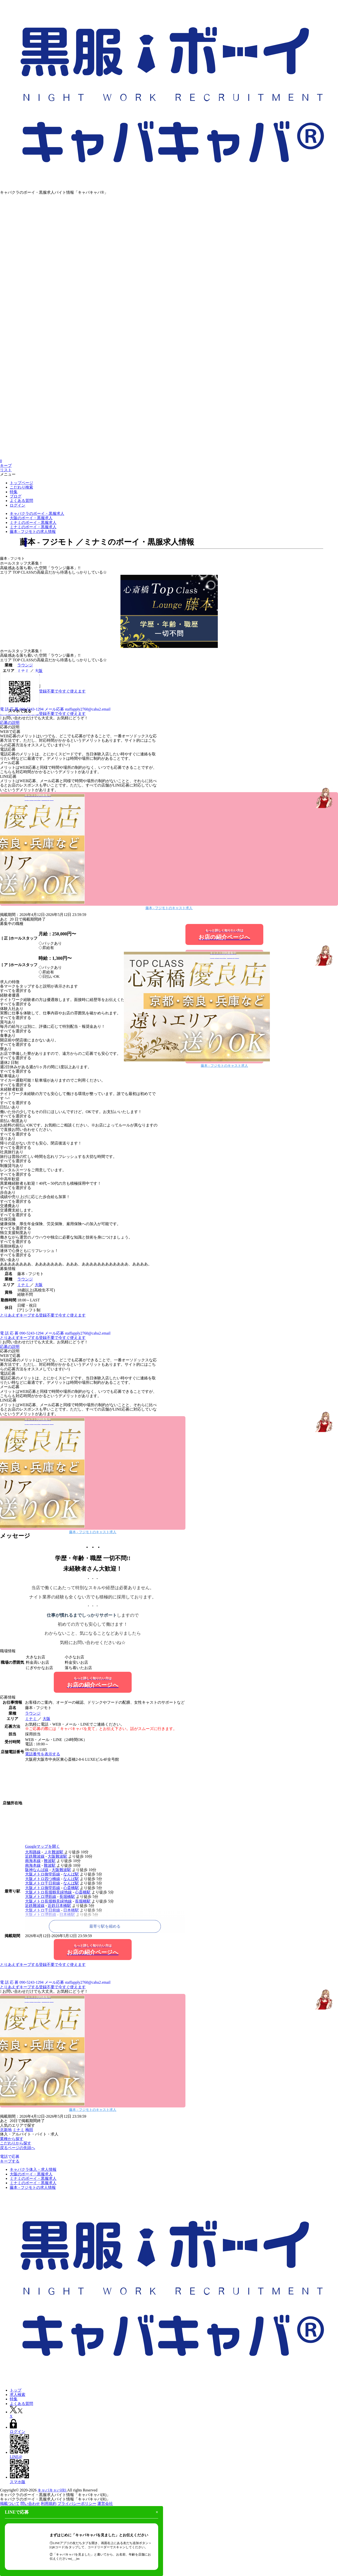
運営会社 (105, 2503)
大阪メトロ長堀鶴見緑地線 (48, 1892)
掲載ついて (9, 2503)
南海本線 (33, 1861)
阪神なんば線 (36, 1870)
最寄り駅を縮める (104, 1926)
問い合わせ (30, 2503)
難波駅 (49, 1861)
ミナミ (23, 671)
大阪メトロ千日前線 (42, 1883)
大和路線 (33, 1852)
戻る (4, 2148)
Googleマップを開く (42, 1846)
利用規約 (48, 2503)
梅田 (29, 2130)
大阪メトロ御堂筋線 (42, 1874)
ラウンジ (25, 1279)
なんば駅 (71, 1874)
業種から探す (11, 2139)
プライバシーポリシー (76, 2503)
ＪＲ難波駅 (53, 1852)
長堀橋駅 (67, 1896)
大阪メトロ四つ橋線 (42, 1879)
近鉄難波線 (35, 1856)
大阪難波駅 (57, 1856)
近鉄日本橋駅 (59, 1905)
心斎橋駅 (71, 1888)
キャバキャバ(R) (52, 2490)
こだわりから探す (15, 2143)
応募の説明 (9, 723)
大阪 (39, 671)
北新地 (6, 2130)
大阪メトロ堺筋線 (40, 1896)
